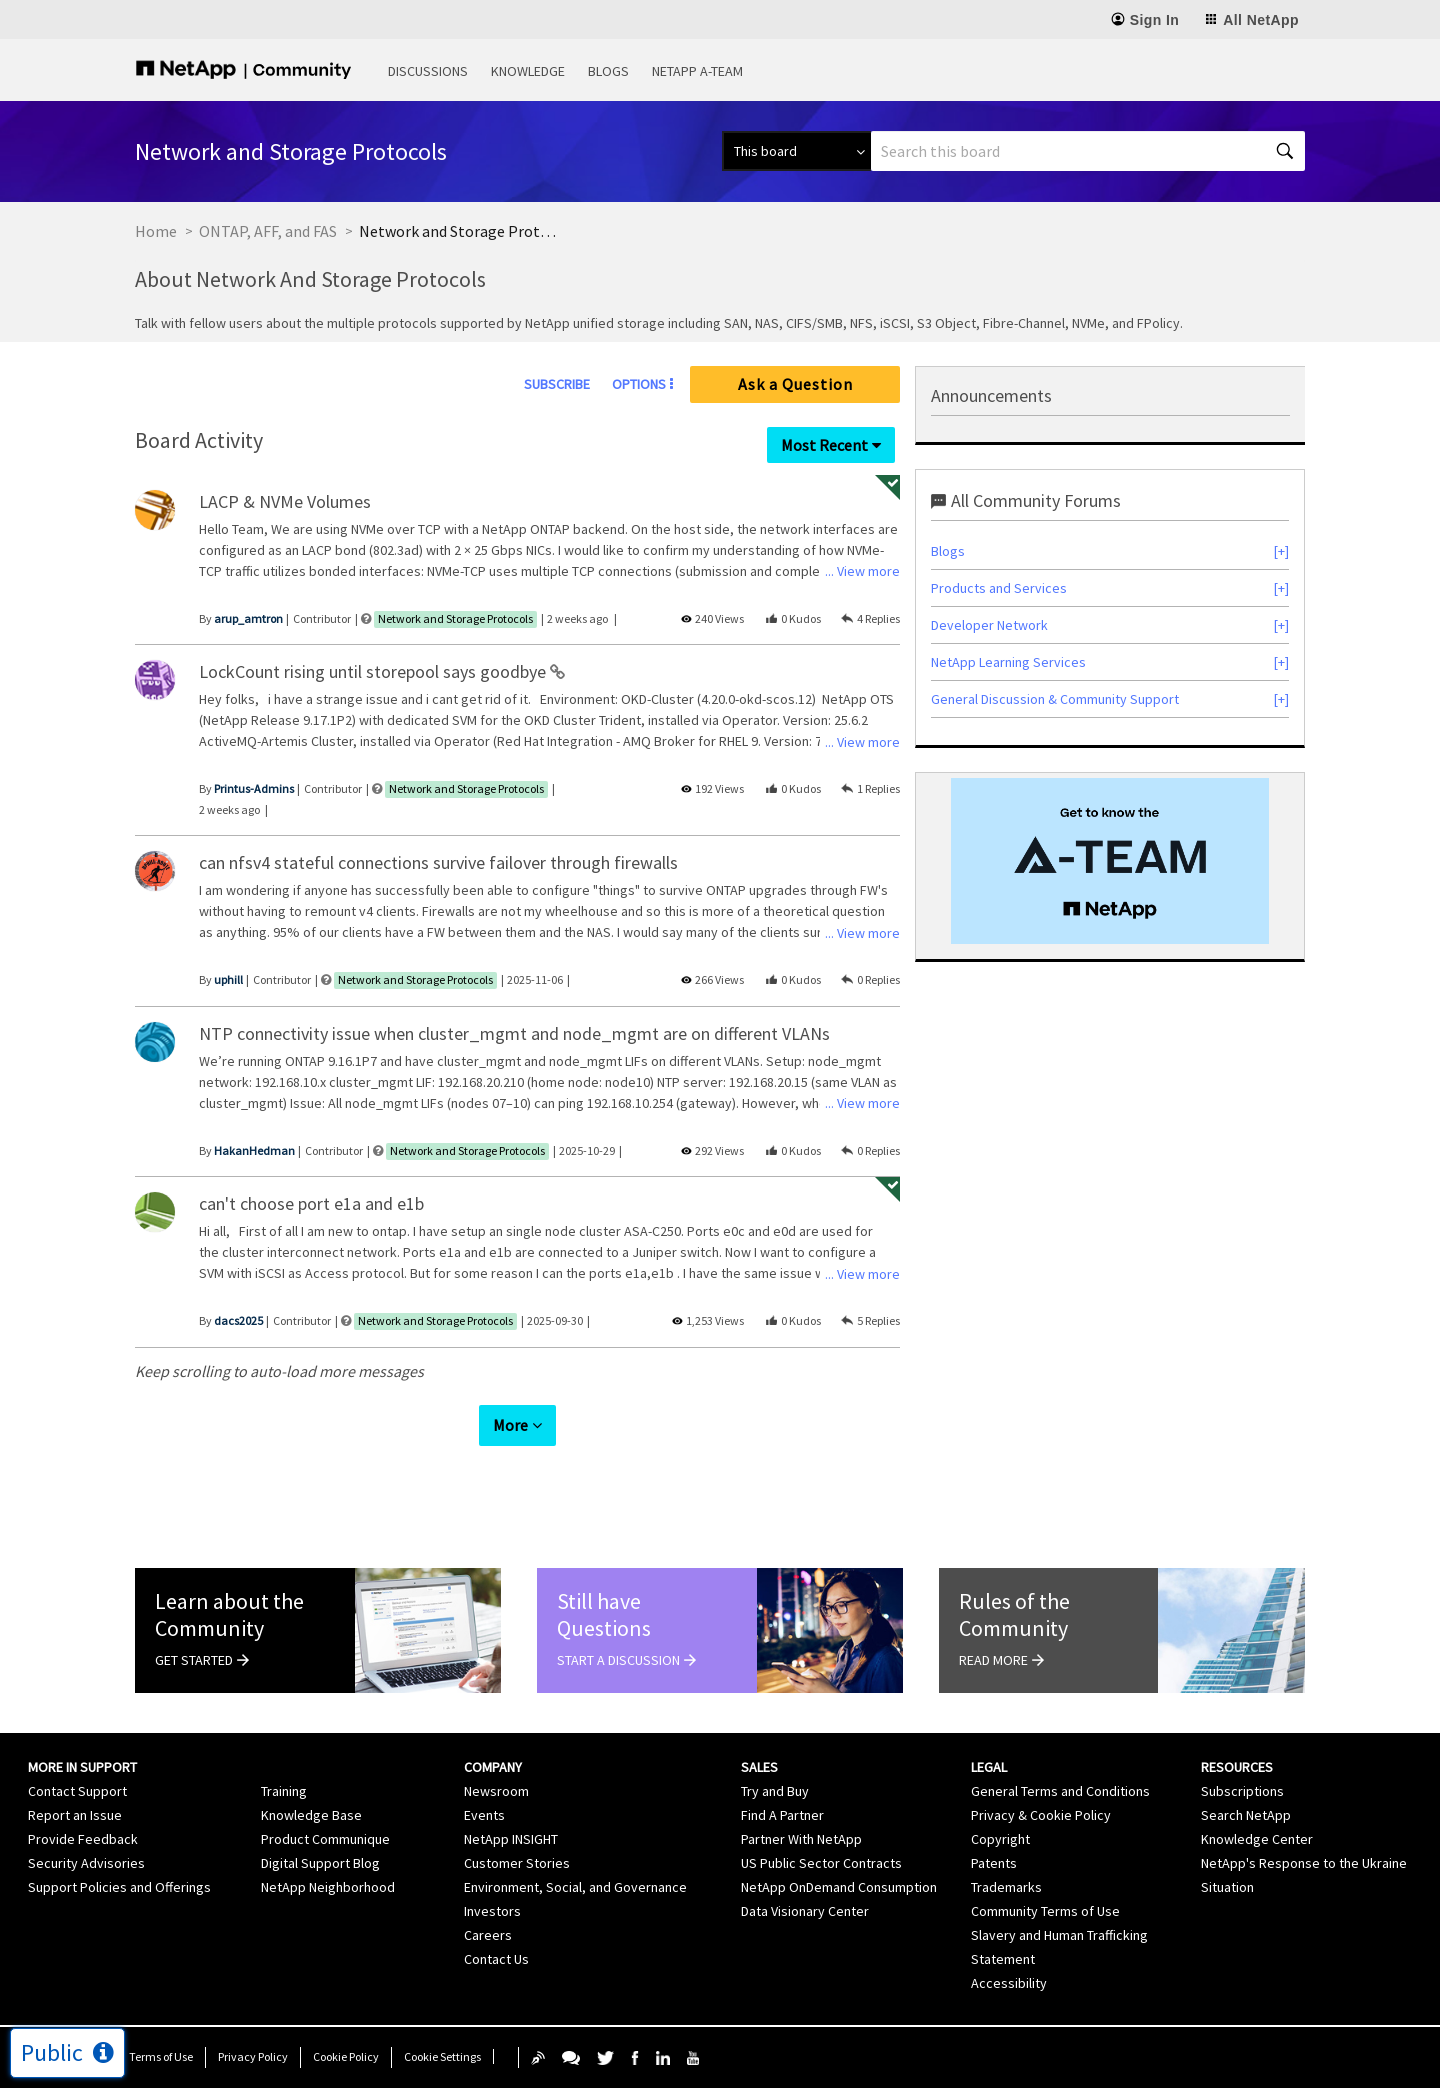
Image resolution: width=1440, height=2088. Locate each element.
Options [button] (639, 384)
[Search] (1088, 151)
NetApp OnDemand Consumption (839, 1887)
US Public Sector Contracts (821, 1863)
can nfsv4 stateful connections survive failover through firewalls (438, 862)
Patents (994, 1863)
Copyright (1000, 1839)
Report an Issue (75, 1815)
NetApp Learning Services (1008, 662)
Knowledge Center (1257, 1839)
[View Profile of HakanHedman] (254, 1150)
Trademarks (1006, 1887)
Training (284, 1791)
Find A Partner (782, 1815)
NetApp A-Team (697, 71)
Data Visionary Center (805, 1911)
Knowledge (528, 71)
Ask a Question (795, 384)
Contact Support (77, 1791)
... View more (862, 571)
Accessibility (1009, 1983)
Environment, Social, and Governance (575, 1887)
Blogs (608, 71)
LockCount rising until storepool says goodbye (374, 671)
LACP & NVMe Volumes (285, 501)
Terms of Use (161, 2056)
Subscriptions (1242, 1791)
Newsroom (496, 1791)
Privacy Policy (253, 2056)
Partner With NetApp (801, 1839)
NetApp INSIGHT (511, 1839)
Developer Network (989, 625)
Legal (989, 1767)
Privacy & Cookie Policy (1041, 1815)
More (510, 1425)
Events (484, 1815)
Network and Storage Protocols (455, 618)
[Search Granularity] (796, 151)
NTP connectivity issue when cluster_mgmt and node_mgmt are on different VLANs (514, 1033)
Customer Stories (517, 1863)
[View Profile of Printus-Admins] (254, 788)
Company (493, 1767)
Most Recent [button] (824, 445)
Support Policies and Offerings (119, 1887)
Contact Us (496, 1959)
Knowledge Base (311, 1815)
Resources (1237, 1767)
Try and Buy (775, 1791)
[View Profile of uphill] (228, 979)
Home (156, 231)
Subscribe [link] (557, 384)
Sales (759, 1767)
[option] (1110, 861)
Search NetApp (1246, 1815)
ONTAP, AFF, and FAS (268, 231)
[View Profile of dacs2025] (238, 1320)
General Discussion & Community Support (1055, 699)
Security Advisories (86, 1863)
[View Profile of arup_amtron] (248, 618)
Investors (492, 1911)
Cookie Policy (346, 2056)
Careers (488, 1935)
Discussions (428, 71)
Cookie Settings (442, 2056)
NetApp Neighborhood (328, 1887)
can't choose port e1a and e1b (311, 1203)
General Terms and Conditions (1060, 1791)
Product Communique (325, 1839)
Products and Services (999, 588)
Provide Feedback (83, 1839)
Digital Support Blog (320, 1863)
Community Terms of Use (1045, 1911)
